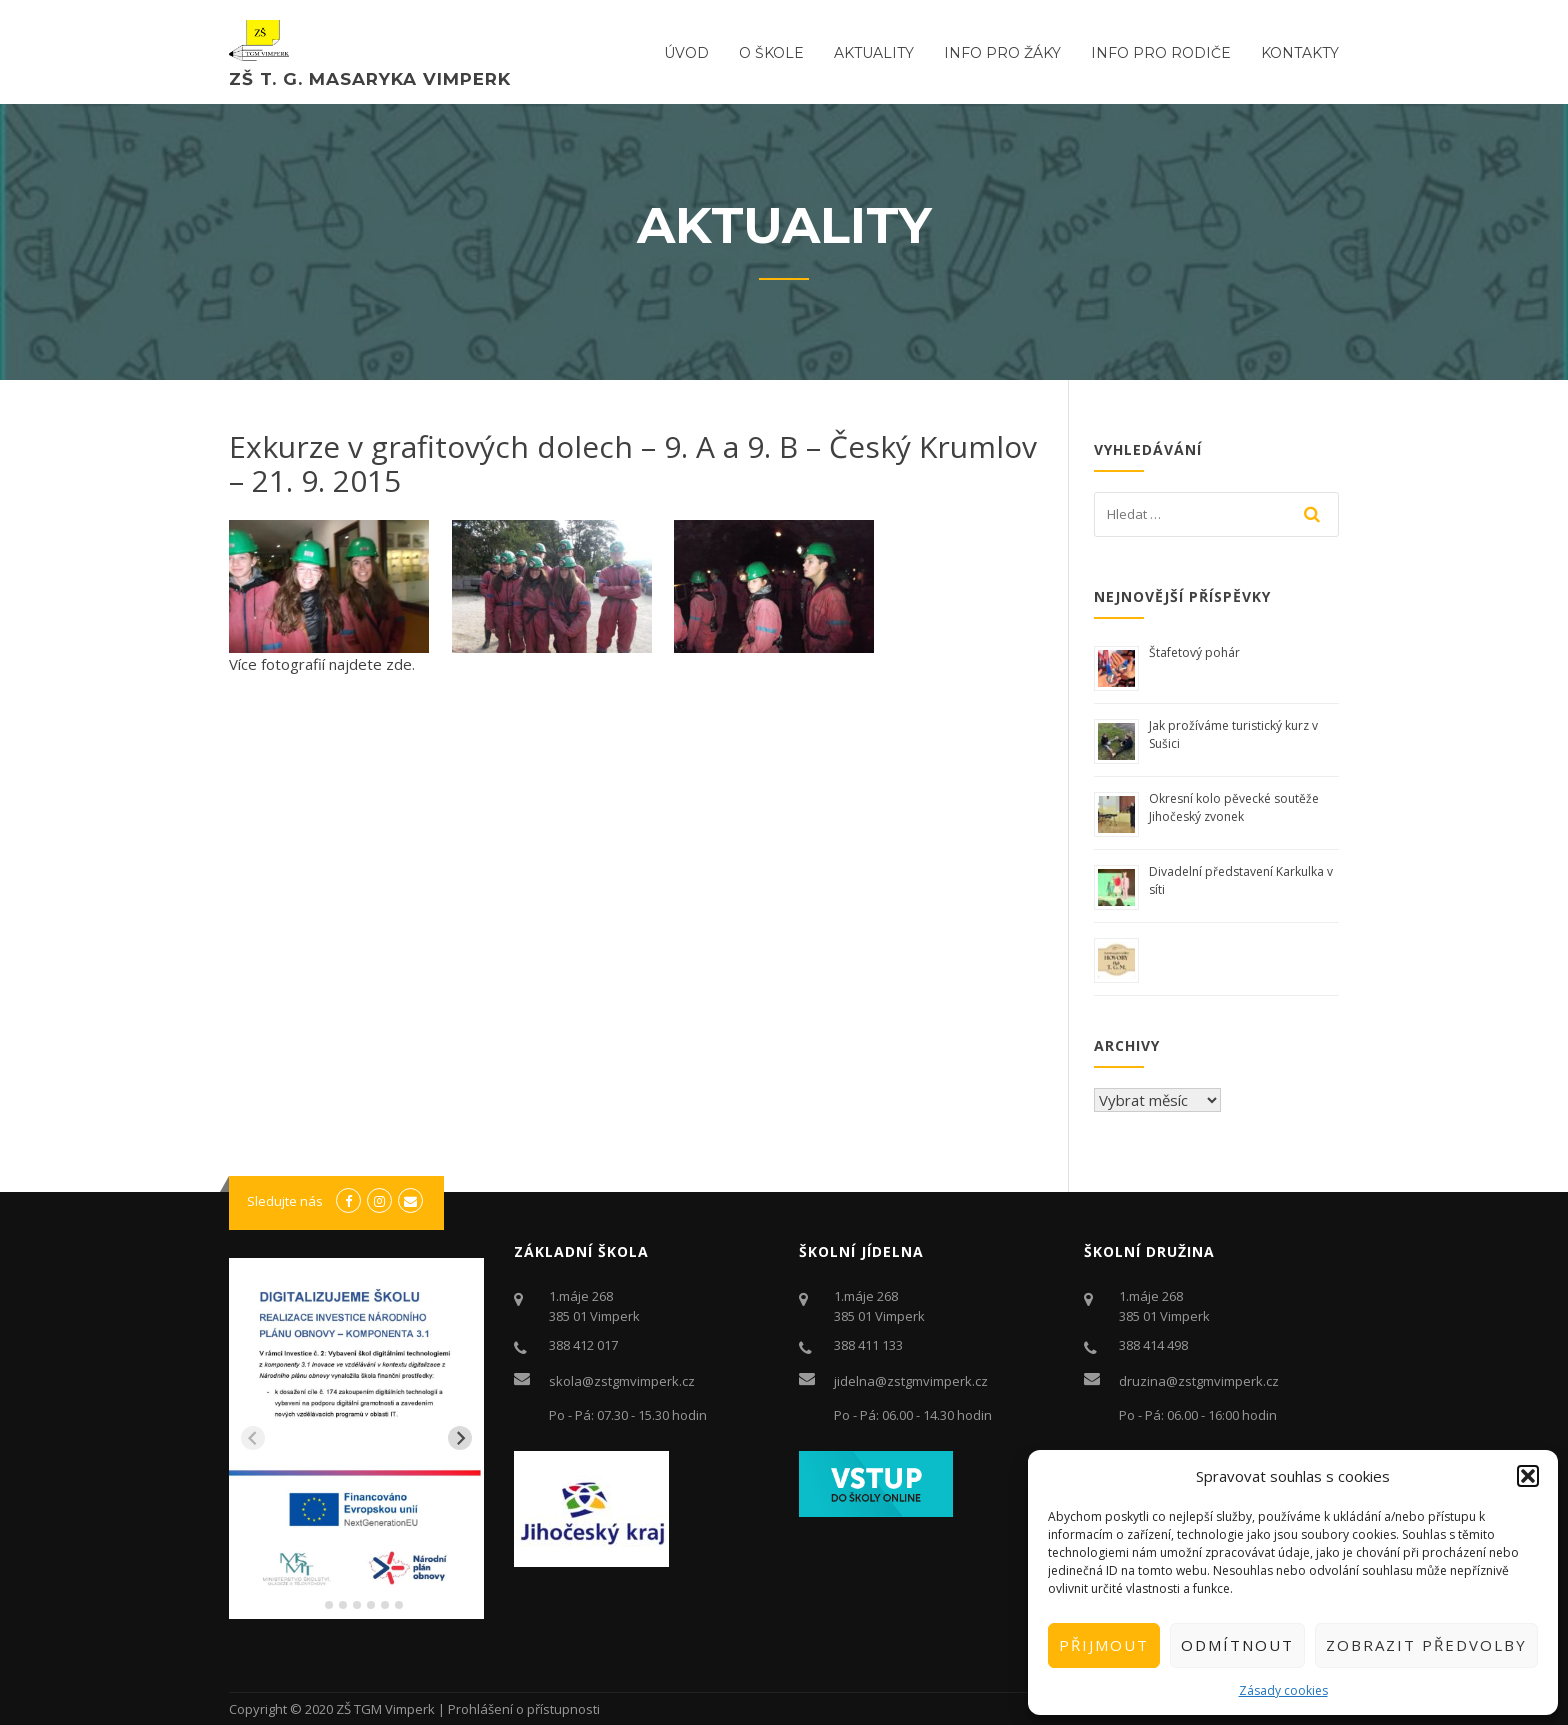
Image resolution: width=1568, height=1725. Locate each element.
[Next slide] (460, 1438)
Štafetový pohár (1194, 652)
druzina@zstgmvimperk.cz (1199, 1381)
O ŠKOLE (771, 53)
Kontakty (1300, 53)
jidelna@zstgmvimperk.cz (911, 1381)
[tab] (314, 1605)
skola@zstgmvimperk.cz (622, 1381)
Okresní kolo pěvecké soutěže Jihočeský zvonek (1234, 807)
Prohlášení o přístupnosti (524, 1709)
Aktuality (874, 53)
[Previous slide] (253, 1438)
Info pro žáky (1002, 53)
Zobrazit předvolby (1426, 1645)
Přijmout (1104, 1645)
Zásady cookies (1283, 1690)
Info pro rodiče (1161, 53)
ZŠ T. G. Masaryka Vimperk (370, 79)
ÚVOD (686, 53)
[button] (1528, 1476)
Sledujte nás (285, 1201)
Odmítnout (1237, 1645)
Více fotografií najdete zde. (322, 664)
